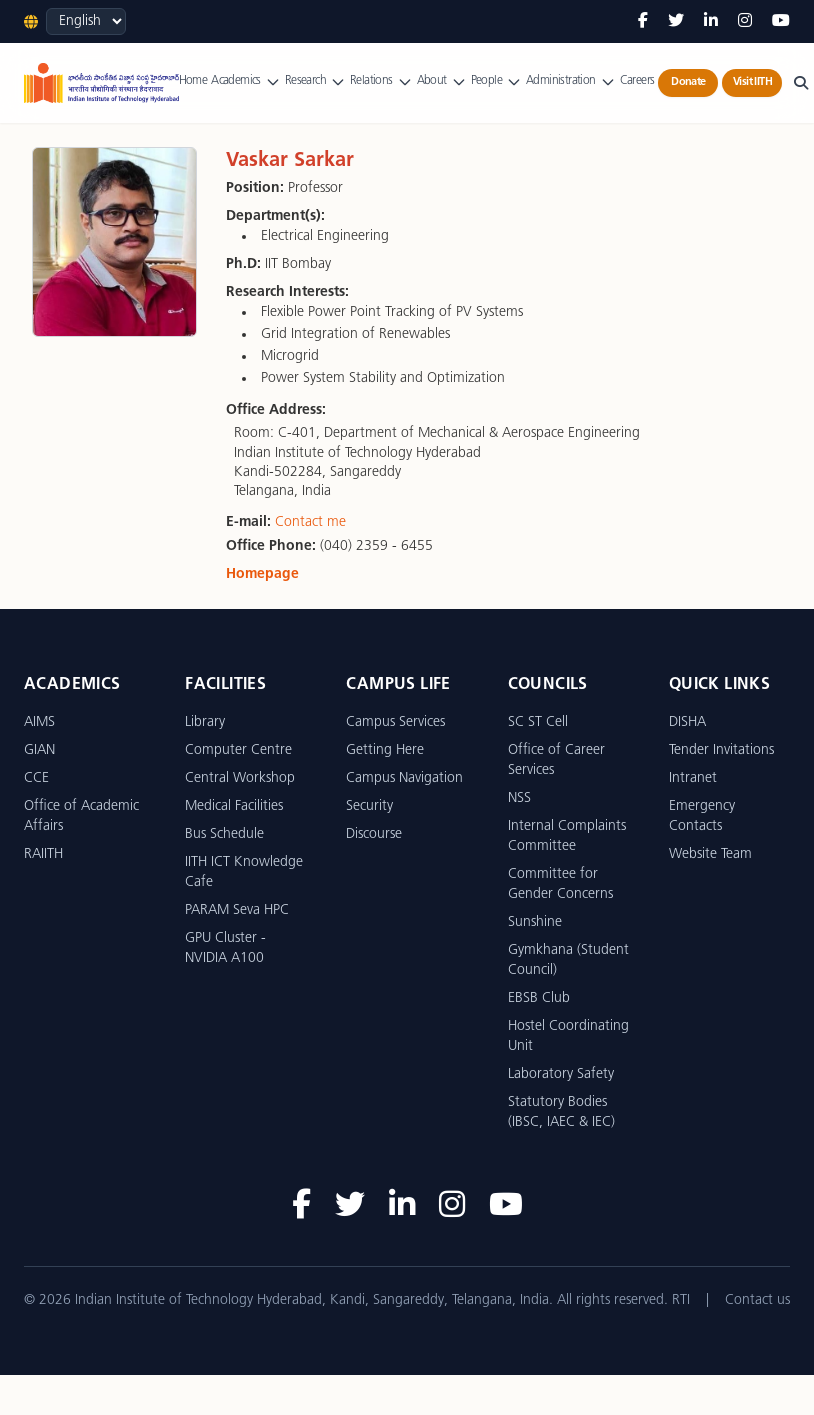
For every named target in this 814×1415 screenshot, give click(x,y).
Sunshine (535, 922)
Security (369, 806)
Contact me (310, 522)
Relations (381, 82)
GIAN (39, 750)
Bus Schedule (224, 834)
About (442, 82)
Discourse (374, 834)
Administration (571, 82)
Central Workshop (240, 778)
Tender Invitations (721, 750)
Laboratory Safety (561, 1074)
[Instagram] (745, 22)
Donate (688, 82)
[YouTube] (781, 22)
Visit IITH (752, 82)
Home (193, 81)
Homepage (262, 574)
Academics (246, 82)
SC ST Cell (538, 722)
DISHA (687, 722)
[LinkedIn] (711, 22)
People (496, 82)
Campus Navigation (404, 778)
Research (315, 82)
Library (205, 722)
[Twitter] (676, 22)
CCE (36, 778)
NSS (519, 798)
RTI (681, 1300)
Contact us (757, 1300)
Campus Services (395, 722)
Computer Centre (238, 750)
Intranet (693, 778)
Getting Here (385, 750)
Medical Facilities (234, 806)
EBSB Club (539, 998)
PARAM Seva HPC (237, 910)
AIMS (39, 722)
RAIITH (43, 854)
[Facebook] (643, 22)
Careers (637, 81)
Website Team (710, 854)
